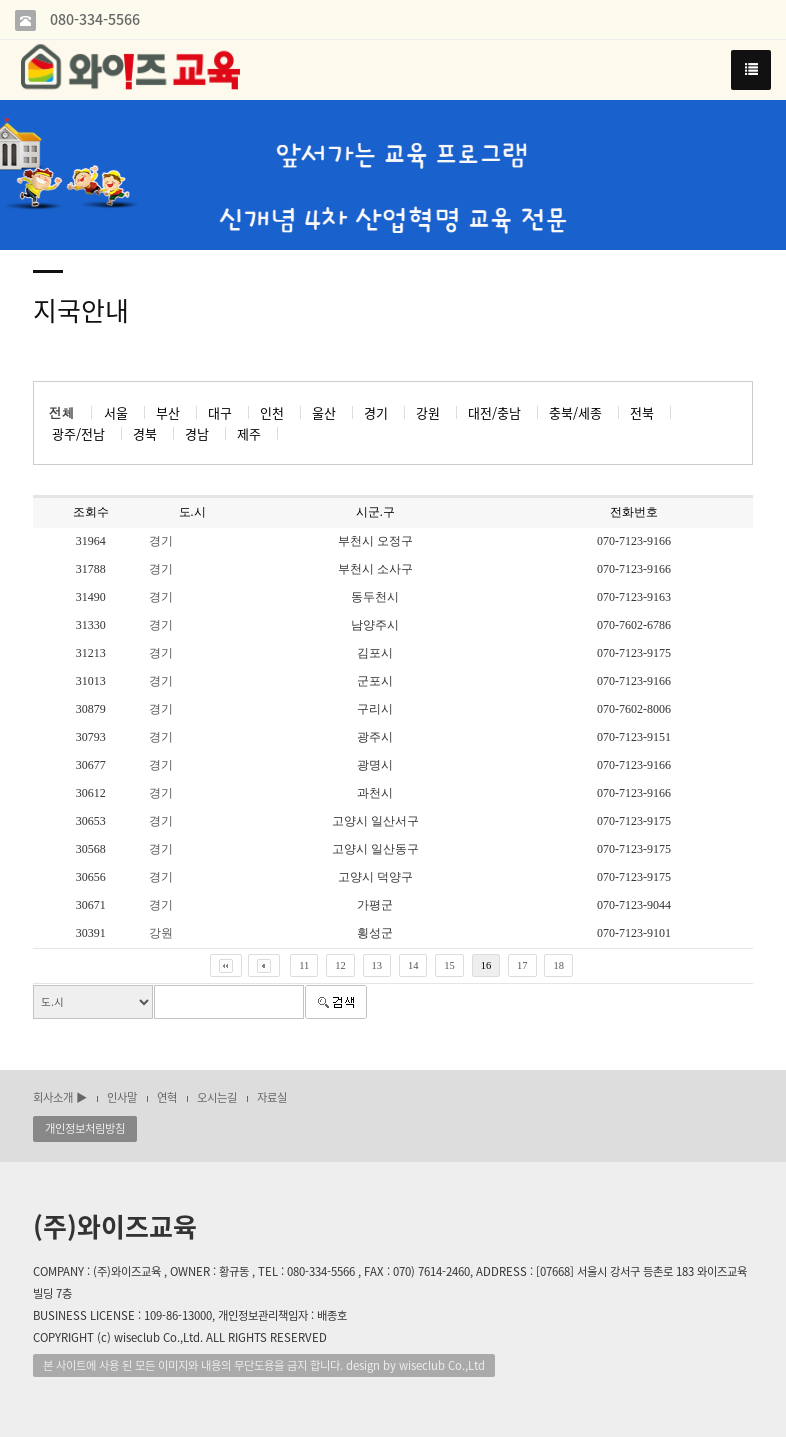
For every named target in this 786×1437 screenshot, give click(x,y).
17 (522, 965)
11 (304, 965)
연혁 (167, 1097)
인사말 (122, 1097)
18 (558, 965)
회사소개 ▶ (60, 1097)
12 (340, 965)
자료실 (272, 1097)
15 (449, 965)
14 (413, 965)
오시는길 (217, 1097)
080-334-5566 (93, 19)
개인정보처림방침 (85, 1128)
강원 (161, 933)
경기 (161, 541)
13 (377, 965)
